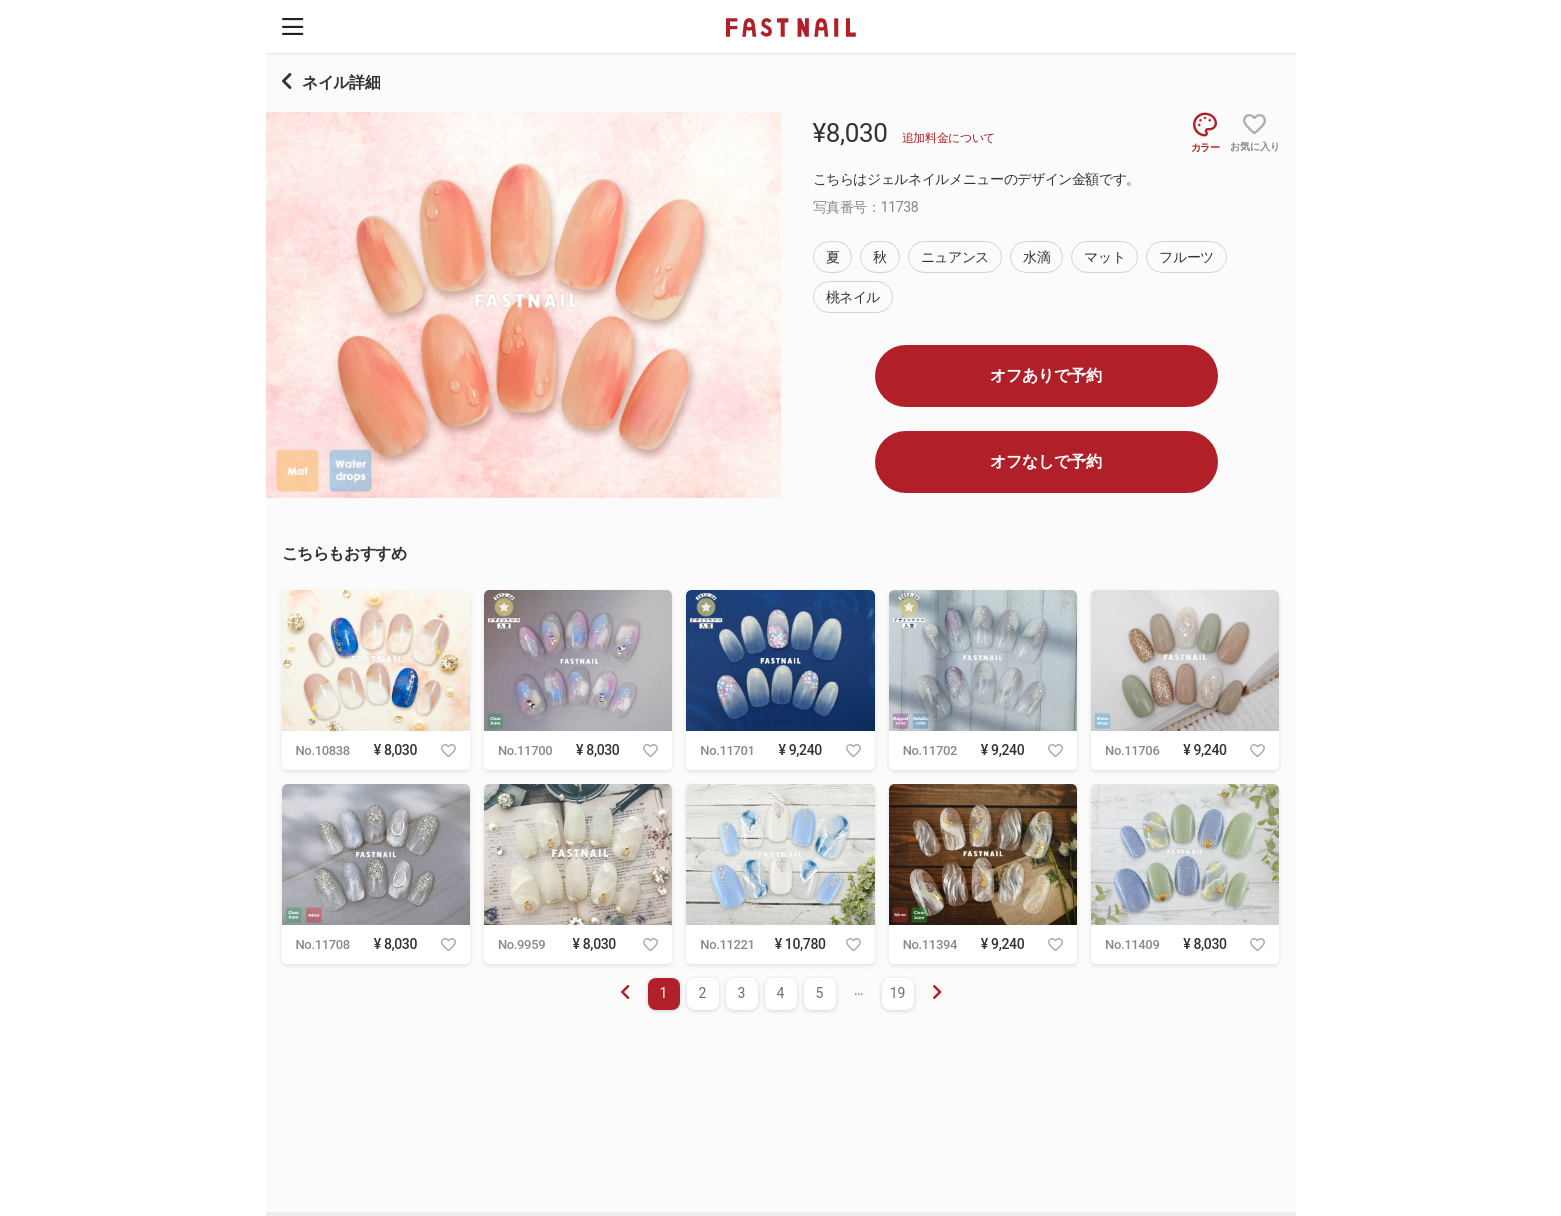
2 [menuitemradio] (703, 993)
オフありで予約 (1046, 375)
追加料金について (948, 138)
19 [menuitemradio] (898, 993)
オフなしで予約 (1046, 461)
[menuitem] (937, 994)
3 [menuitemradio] (742, 993)
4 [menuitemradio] (781, 993)
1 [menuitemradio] (664, 993)
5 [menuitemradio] (820, 993)
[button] (292, 26)
